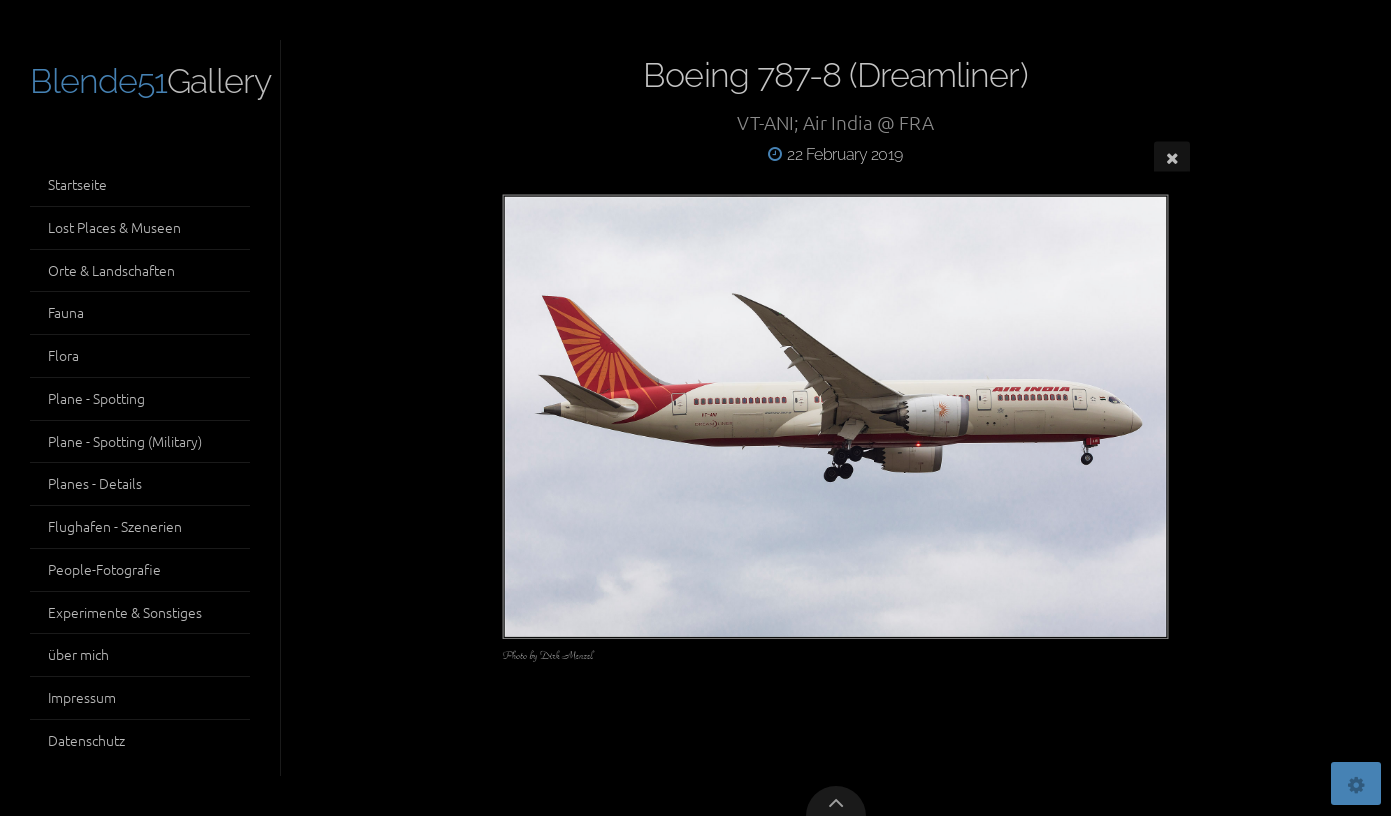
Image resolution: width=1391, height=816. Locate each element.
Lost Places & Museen (114, 227)
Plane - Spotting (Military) (125, 441)
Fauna (66, 312)
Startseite (77, 184)
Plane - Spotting (96, 398)
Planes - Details (95, 483)
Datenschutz (86, 740)
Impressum (82, 697)
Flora (63, 355)
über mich (78, 654)
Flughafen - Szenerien (115, 526)
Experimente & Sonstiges (125, 612)
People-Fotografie (104, 569)
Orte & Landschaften (111, 270)
